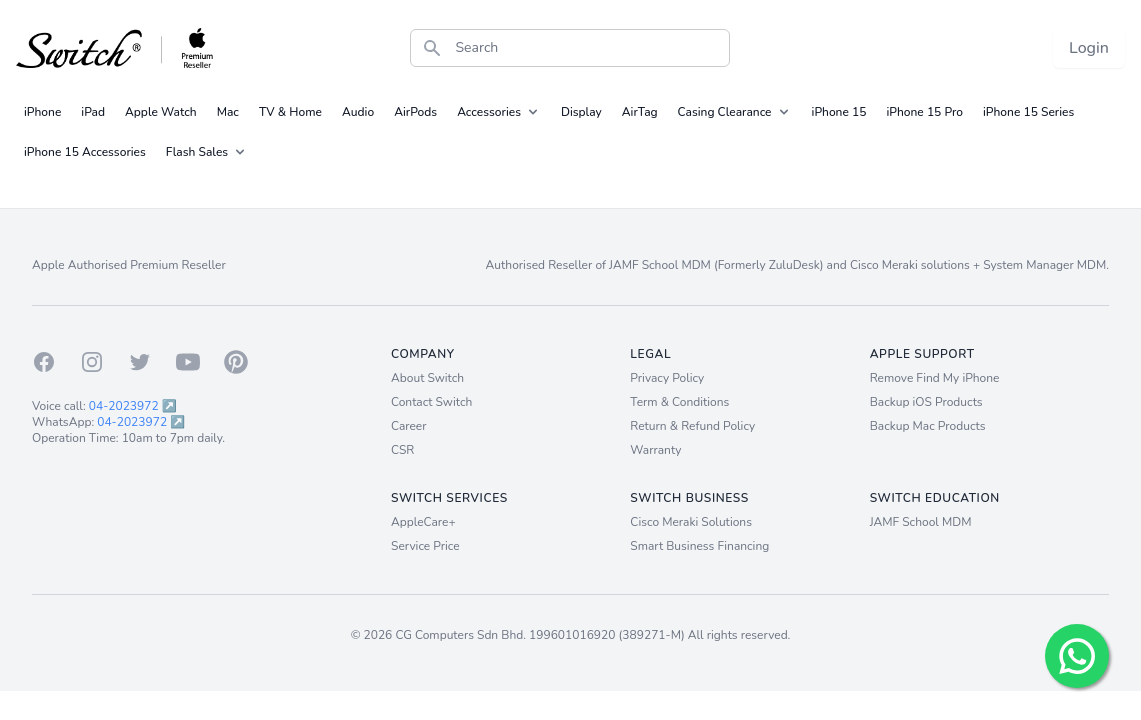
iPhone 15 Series (1028, 112)
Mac (228, 112)
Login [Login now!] (1089, 48)
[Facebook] (44, 362)
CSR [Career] (402, 450)
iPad (93, 112)
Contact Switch (431, 402)
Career (409, 426)
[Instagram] (92, 362)
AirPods (415, 112)
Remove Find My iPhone (935, 378)
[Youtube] (188, 362)
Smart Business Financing (699, 546)
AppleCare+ (423, 522)
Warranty (655, 450)
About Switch (427, 378)
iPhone (42, 112)
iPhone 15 (839, 112)
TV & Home (290, 112)
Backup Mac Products (928, 426)
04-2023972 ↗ (133, 406)
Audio (358, 112)
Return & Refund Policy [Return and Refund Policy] (692, 426)
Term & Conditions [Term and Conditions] (679, 402)
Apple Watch (161, 112)
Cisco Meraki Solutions (691, 522)
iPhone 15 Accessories (85, 152)
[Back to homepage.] (115, 48)
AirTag (640, 112)
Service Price (425, 546)
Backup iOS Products (926, 402)
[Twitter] (140, 362)
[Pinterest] (236, 362)
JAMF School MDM (921, 522)
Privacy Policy (667, 378)
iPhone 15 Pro (924, 112)
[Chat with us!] (1077, 656)
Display (581, 112)
